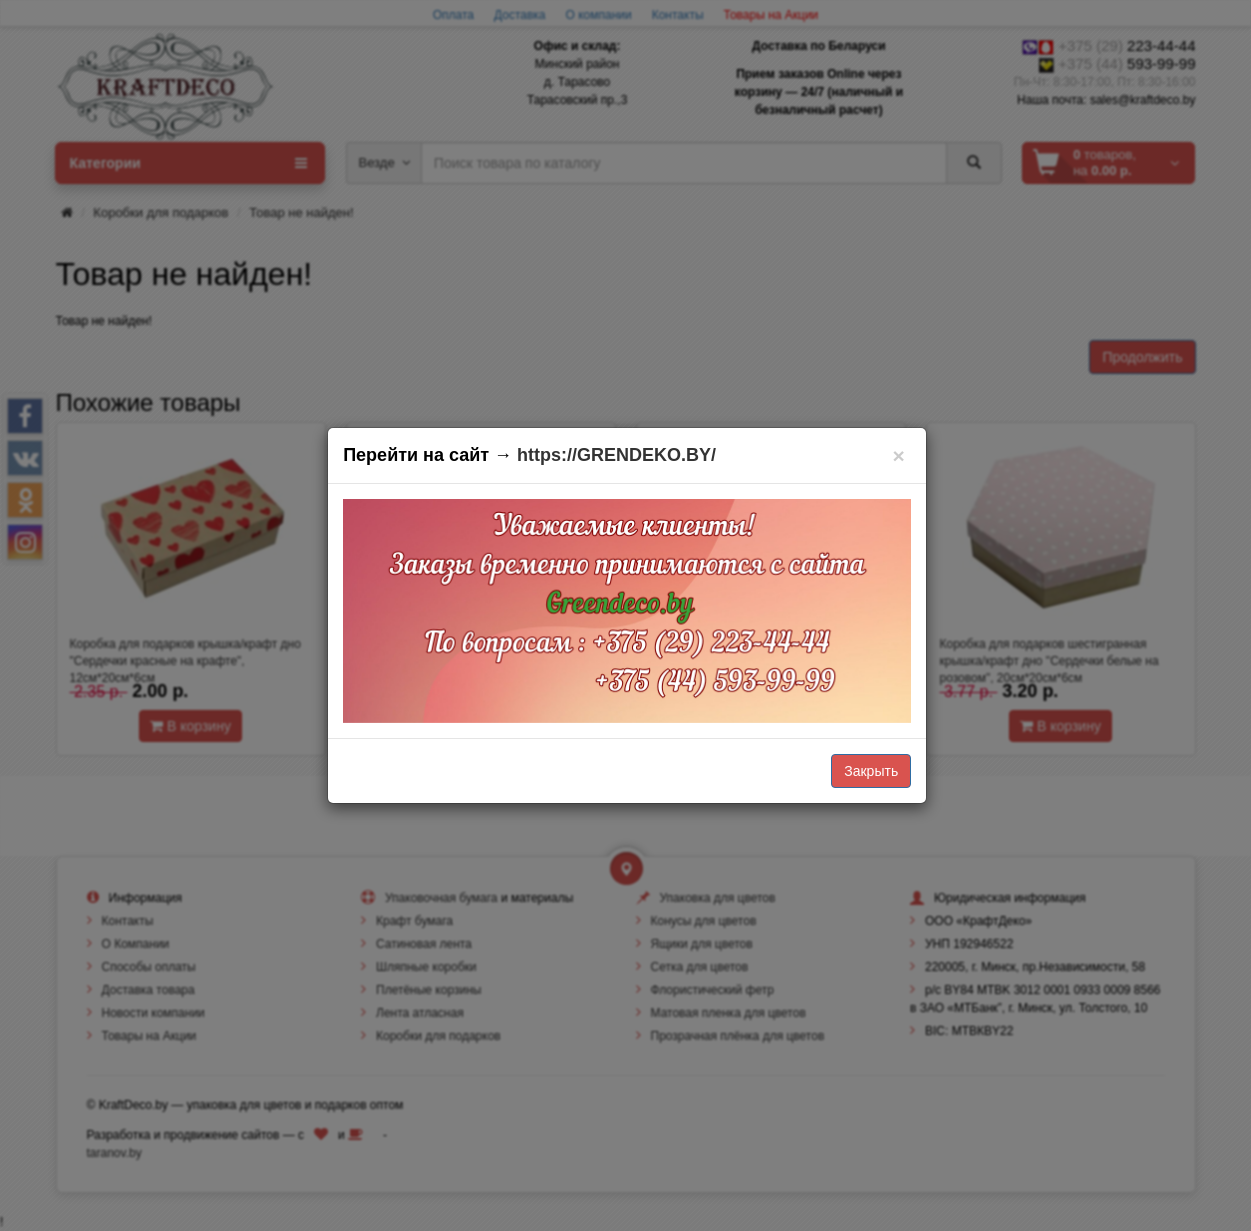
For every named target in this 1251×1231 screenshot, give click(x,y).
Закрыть (871, 771)
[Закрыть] (898, 455)
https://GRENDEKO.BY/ (616, 455)
